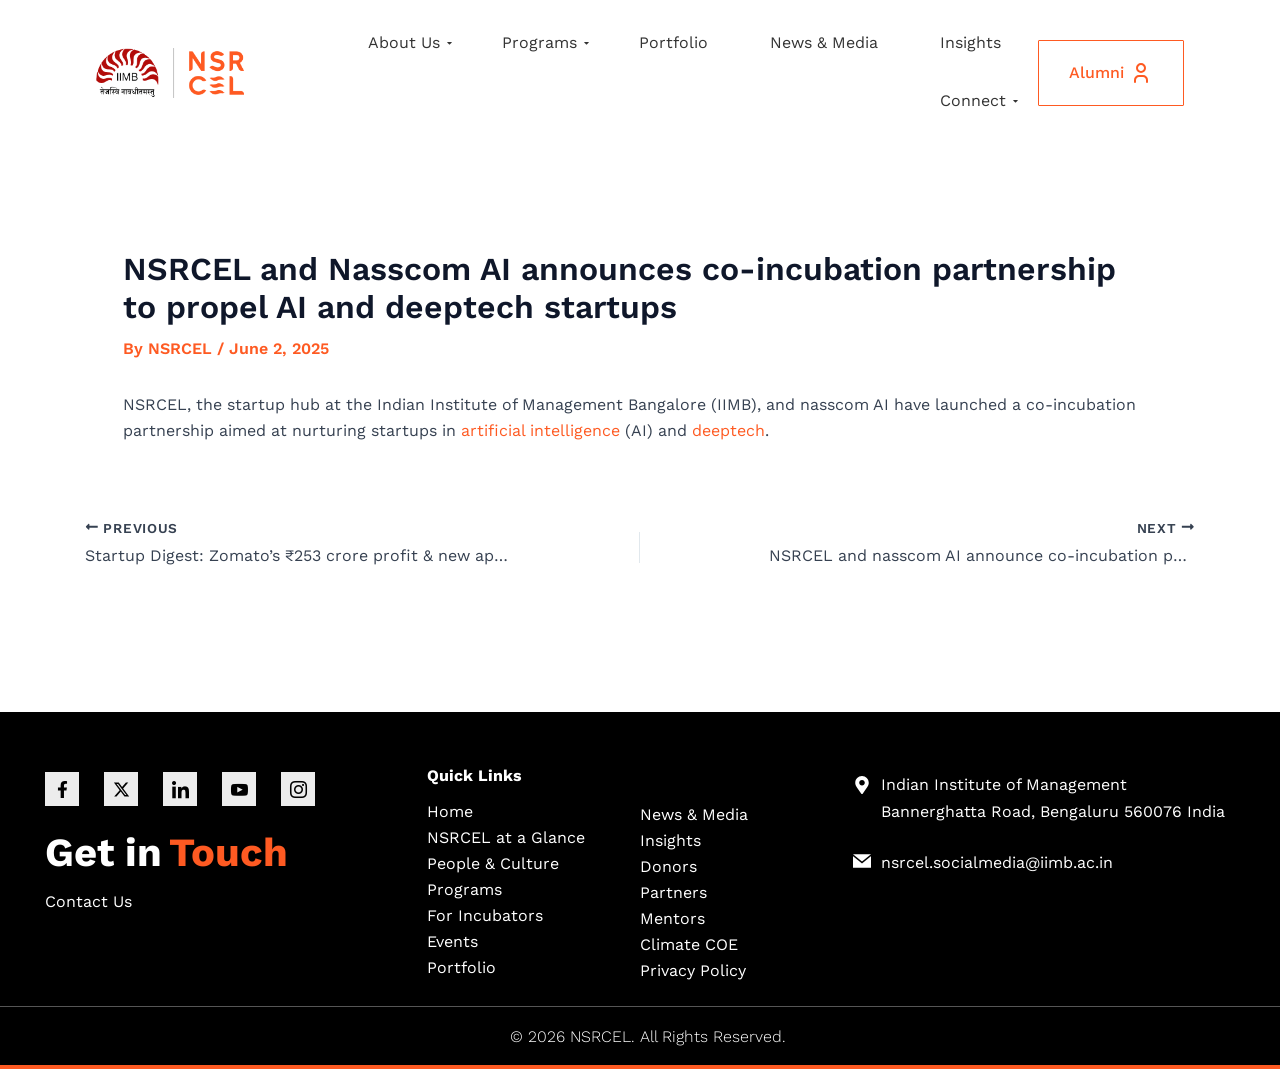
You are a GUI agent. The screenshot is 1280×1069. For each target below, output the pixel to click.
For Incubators (485, 915)
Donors (668, 866)
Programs (545, 42)
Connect (979, 100)
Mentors (672, 918)
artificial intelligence (540, 430)
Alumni (1111, 73)
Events (452, 941)
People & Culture (493, 863)
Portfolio (673, 42)
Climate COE (689, 944)
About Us (410, 42)
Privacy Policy (693, 970)
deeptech (728, 430)
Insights (970, 42)
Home (450, 811)
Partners (673, 892)
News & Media (824, 42)
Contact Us (88, 901)
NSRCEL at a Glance (506, 837)
